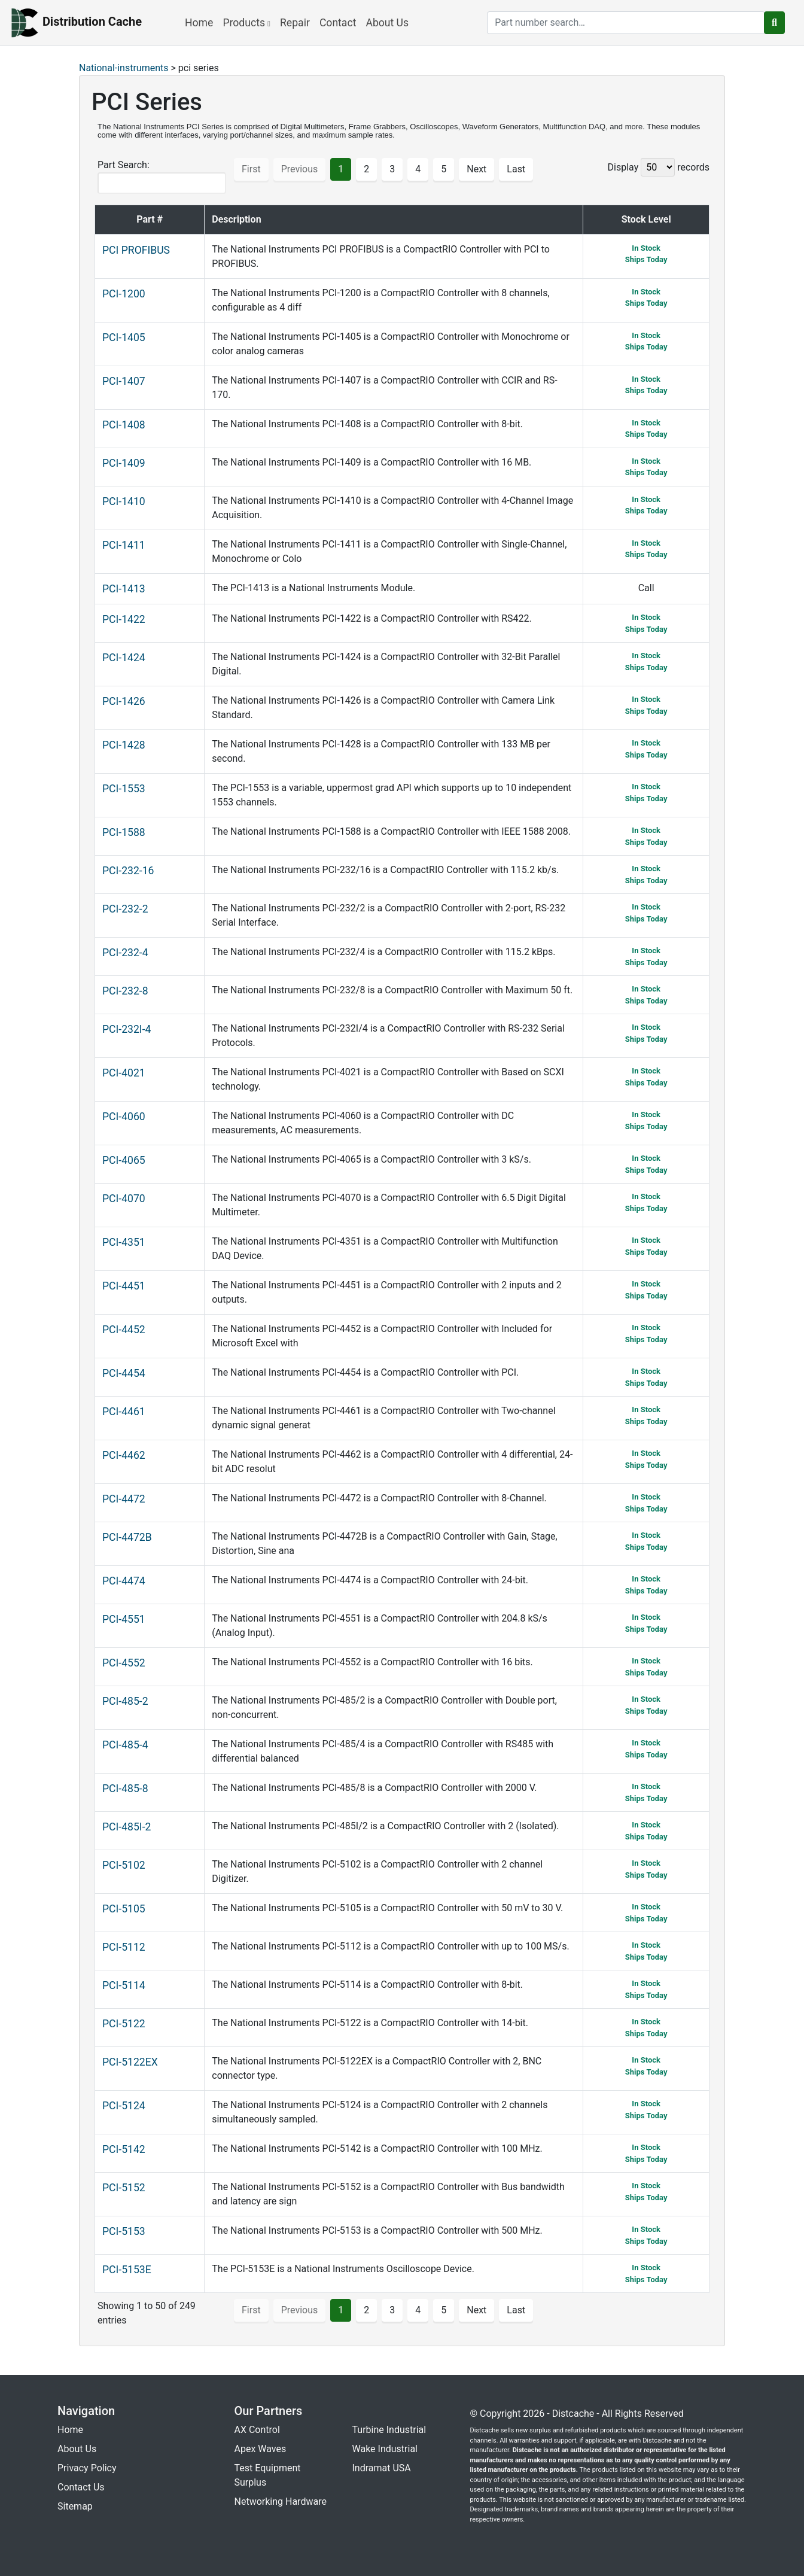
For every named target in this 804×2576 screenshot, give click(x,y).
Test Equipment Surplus (267, 2475)
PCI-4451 (123, 1286)
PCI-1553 (123, 789)
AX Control (257, 2429)
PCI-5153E (126, 2270)
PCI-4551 (123, 1619)
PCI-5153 (123, 2231)
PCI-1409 (123, 463)
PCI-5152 (123, 2188)
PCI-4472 (123, 1499)
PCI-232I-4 (126, 1029)
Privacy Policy (87, 2468)
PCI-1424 (123, 658)
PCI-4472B (127, 1537)
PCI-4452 (123, 1330)
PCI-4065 (123, 1160)
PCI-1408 (123, 425)
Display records (658, 167)
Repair (295, 23)
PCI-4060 (123, 1117)
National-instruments (124, 68)
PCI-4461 (123, 1412)
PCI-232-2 (125, 909)
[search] (626, 22)
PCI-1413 (123, 589)
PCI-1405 (123, 337)
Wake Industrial (385, 2449)
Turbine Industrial (389, 2429)
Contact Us (81, 2487)
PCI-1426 (123, 701)
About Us (387, 23)
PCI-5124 (123, 2106)
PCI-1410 (123, 501)
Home (199, 23)
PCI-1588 (123, 832)
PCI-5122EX (130, 2062)
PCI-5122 (123, 2024)
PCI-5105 (123, 1909)
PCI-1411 (123, 545)
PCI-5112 (123, 1947)
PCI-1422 (123, 619)
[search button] (774, 22)
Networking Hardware (280, 2501)
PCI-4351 (123, 1242)
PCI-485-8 (125, 1789)
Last (516, 169)
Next (476, 169)
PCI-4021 (123, 1073)
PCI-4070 (123, 1199)
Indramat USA (381, 2468)
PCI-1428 (123, 745)
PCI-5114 (123, 1985)
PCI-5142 (123, 2149)
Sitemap (75, 2506)
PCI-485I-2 (126, 1827)
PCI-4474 (123, 1581)
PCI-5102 (123, 1865)
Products (246, 23)
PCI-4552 (123, 1663)
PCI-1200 (123, 294)
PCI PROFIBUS (136, 250)
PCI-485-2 (125, 1701)
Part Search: (162, 176)
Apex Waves (260, 2449)
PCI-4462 (123, 1455)
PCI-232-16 (128, 871)
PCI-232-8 (125, 991)
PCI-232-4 (125, 953)
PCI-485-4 (125, 1745)
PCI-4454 (123, 1373)
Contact (338, 23)
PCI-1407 (123, 381)
